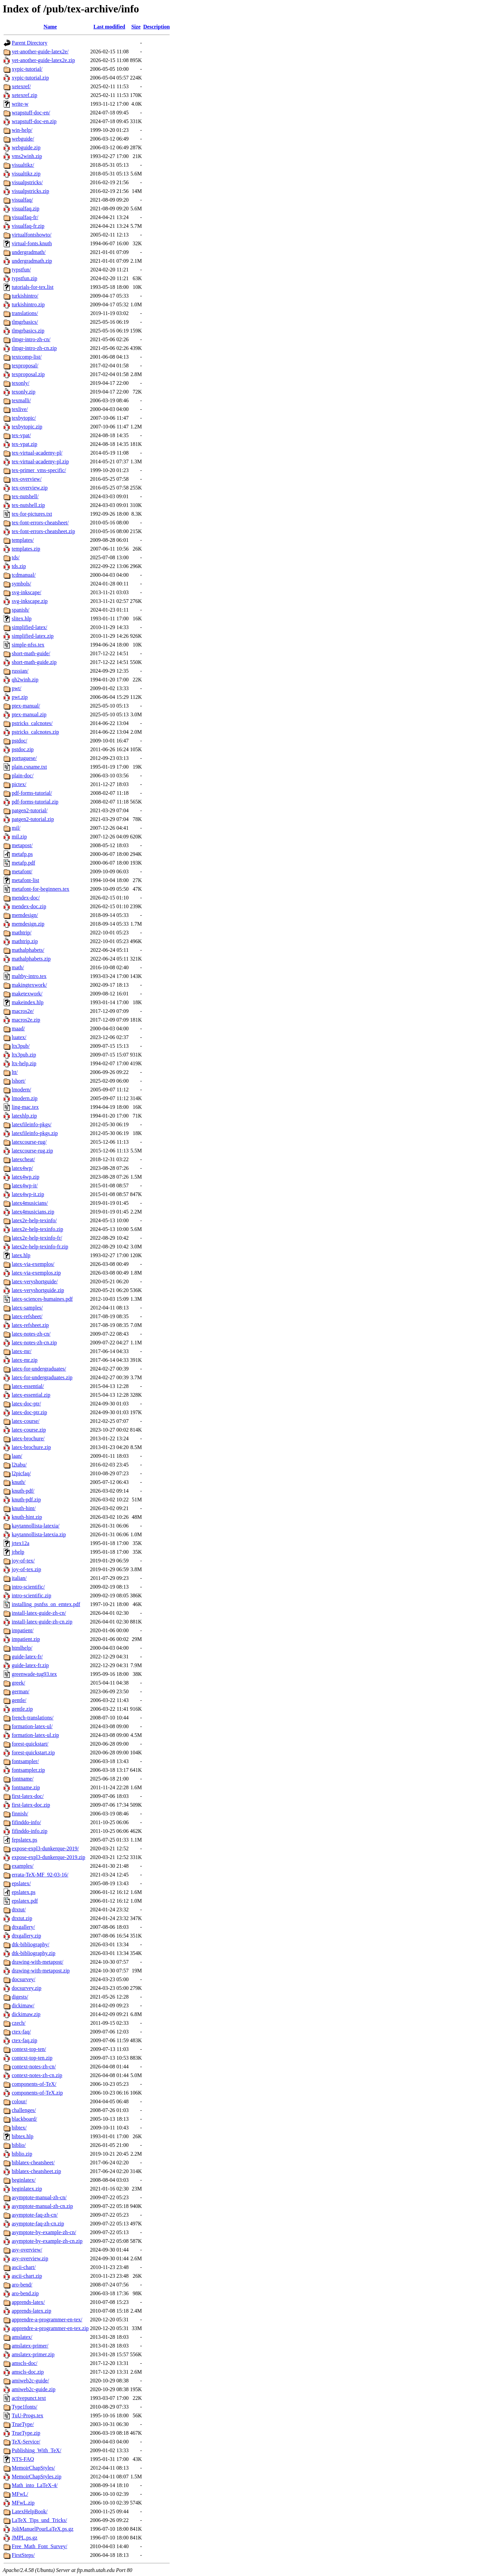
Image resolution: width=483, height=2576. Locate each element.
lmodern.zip (25, 1098)
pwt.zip (20, 697)
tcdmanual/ (24, 575)
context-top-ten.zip (32, 2058)
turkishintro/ (25, 296)
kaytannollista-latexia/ (35, 1526)
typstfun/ (21, 269)
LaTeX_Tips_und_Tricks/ (39, 2520)
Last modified (109, 27)
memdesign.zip (28, 924)
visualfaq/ (22, 200)
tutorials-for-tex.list (33, 287)
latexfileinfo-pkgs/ (31, 1124)
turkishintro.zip (28, 304)
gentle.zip (22, 1709)
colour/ (19, 2101)
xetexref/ (21, 86)
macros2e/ (23, 1011)
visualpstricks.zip (30, 191)
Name (50, 27)
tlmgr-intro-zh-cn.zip (34, 348)
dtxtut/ (19, 1909)
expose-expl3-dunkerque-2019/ (45, 1848)
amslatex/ (22, 2337)
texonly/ (20, 383)
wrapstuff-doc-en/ (31, 112)
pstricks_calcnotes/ (32, 723)
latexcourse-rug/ (29, 1142)
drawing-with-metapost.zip (41, 1970)
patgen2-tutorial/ (30, 810)
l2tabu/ (19, 1464)
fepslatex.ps (24, 1840)
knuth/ (18, 1482)
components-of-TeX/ (34, 2084)
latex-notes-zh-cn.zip (34, 1342)
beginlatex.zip (27, 2189)
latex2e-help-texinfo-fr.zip (40, 1246)
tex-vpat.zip (24, 444)
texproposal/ (25, 365)
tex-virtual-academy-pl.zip (40, 461)
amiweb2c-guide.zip (33, 2389)
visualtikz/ (23, 165)
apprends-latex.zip (31, 2311)
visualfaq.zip (25, 208)
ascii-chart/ (24, 2267)
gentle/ (19, 1700)
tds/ (15, 557)
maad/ (18, 1028)
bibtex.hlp (22, 2136)
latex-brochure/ (28, 1438)
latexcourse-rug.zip (32, 1150)
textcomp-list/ (27, 357)
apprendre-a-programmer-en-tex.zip (50, 2328)
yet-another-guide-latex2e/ (40, 51)
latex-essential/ (28, 1386)
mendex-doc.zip (29, 906)
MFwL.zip (23, 2503)
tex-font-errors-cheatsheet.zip (43, 531)
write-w (20, 104)
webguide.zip (26, 147)
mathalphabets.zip (31, 959)
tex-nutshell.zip (28, 505)
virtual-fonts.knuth (32, 243)
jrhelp (18, 1552)
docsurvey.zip (26, 1988)
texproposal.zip (28, 374)
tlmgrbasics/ (25, 322)
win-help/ (22, 130)
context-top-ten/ (29, 2049)
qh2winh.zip (25, 679)
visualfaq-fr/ (25, 217)
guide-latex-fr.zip (30, 1665)
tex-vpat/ (21, 435)
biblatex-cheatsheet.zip (36, 2171)
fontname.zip (26, 1787)
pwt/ (16, 688)
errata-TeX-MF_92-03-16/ (40, 1874)
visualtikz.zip (26, 173)
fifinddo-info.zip (29, 1831)
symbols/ (21, 583)
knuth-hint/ (24, 1508)
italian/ (19, 1578)
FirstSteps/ (23, 2555)
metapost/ (22, 845)
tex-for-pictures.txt (32, 514)
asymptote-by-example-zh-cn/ (44, 2232)
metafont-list (25, 880)
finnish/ (20, 1813)
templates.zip (26, 549)
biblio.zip (22, 2154)
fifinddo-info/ (26, 1822)
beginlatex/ (24, 2180)
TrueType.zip (26, 2433)
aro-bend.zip (25, 2293)
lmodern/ (21, 1089)
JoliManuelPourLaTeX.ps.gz (42, 2529)
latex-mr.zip (25, 1360)
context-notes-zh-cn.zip (37, 2075)
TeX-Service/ (26, 2441)
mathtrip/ (22, 932)
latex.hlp (21, 1255)
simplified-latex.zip (33, 636)
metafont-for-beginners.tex (40, 889)
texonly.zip (24, 392)
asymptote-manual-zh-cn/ (39, 2197)
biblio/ (19, 2145)
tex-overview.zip (30, 488)
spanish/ (20, 610)
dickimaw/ (23, 2005)
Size (136, 27)
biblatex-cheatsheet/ (33, 2162)
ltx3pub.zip (24, 1055)
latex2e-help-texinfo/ (34, 1220)
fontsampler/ (25, 1761)
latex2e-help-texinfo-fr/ (37, 1238)
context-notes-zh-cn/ (34, 2066)
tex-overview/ (27, 479)
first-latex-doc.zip (31, 1805)
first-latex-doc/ (28, 1796)
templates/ (23, 540)
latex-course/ (26, 1421)
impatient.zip (26, 1639)
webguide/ (23, 139)
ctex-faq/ (21, 2031)
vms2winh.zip (27, 156)
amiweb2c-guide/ (30, 2380)
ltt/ (15, 1072)
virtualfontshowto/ (31, 235)
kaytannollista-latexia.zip (39, 1534)
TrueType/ (23, 2424)
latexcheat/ (23, 1159)
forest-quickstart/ (30, 1744)
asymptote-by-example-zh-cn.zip (47, 2241)
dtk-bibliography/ (30, 1944)
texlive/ (20, 409)
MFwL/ (20, 2494)
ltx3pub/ (21, 1046)
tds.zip (19, 566)
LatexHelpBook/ (30, 2511)
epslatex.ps (24, 1892)
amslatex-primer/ (30, 2346)
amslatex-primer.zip (33, 2354)
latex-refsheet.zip (30, 1325)
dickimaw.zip (26, 2014)
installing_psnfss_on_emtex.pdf (46, 1604)
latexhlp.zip (24, 1116)
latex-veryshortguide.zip (38, 1290)
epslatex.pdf (25, 1901)
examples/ (23, 1866)
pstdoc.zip (23, 749)
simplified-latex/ (29, 627)
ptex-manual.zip (29, 714)
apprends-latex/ (28, 2302)
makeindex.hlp (28, 1002)
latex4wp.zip (25, 1177)
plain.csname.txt (29, 767)
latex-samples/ (27, 1307)
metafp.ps (22, 854)
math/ (18, 967)
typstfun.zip (24, 278)
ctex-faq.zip (24, 2040)
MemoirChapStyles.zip (36, 2476)
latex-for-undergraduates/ (39, 1369)
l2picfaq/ (21, 1473)
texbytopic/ (24, 418)
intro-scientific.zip (31, 1595)
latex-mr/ (22, 1351)
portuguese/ (24, 758)
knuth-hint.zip (27, 1517)
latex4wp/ (22, 1168)
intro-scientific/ (28, 1587)
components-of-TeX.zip (37, 2093)
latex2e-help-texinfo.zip (37, 1229)
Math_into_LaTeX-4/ (35, 2485)
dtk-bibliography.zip (33, 1953)
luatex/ (19, 1037)
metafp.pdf (23, 863)
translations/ (25, 313)
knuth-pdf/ (23, 1491)
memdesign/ (25, 915)
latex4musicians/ (30, 1203)
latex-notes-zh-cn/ (31, 1334)
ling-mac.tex (25, 1107)
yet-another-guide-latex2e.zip (43, 60)
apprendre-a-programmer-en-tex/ (47, 2319)
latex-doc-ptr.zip (29, 1412)
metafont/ (22, 871)
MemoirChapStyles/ (33, 2468)
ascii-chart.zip (27, 2276)
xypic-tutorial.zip (30, 78)
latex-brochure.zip (31, 1447)
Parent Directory (29, 43)
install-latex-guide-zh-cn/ (39, 1613)
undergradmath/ (29, 252)
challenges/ (24, 2110)
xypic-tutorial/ (27, 69)
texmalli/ (21, 400)
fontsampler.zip (28, 1770)
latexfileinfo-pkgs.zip (35, 1133)
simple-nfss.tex (28, 645)
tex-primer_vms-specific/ (39, 470)
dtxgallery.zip (26, 1936)
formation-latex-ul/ (32, 1726)
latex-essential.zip (31, 1395)
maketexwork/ (27, 993)
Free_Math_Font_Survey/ (39, 2546)
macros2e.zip (26, 1020)
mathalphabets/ (28, 950)
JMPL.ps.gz (24, 2537)
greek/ (18, 1683)
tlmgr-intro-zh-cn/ (31, 339)
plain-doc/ (23, 775)
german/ (20, 1691)
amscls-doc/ (24, 2363)
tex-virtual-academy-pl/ (37, 453)
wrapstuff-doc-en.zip (34, 121)
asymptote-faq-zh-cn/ (35, 2215)
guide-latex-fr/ (27, 1656)
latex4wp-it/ (25, 1185)
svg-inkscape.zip (30, 601)
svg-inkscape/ (26, 592)
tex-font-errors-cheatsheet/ (40, 522)
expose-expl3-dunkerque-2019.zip (48, 1857)
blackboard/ (24, 2119)
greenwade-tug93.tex (34, 1674)
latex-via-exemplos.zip (36, 1273)
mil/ (16, 828)
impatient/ (23, 1630)
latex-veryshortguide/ (35, 1281)
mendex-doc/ (26, 897)
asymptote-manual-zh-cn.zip (42, 2206)
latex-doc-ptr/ (26, 1403)
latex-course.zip (29, 1430)
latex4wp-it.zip (28, 1194)
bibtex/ (19, 2127)
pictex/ (19, 784)
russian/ (20, 671)
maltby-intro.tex (29, 976)
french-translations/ (32, 1717)
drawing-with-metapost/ (37, 1962)
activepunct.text (29, 2398)
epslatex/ (21, 1883)
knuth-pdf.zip (26, 1499)
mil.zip (19, 836)
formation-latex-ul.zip (35, 1735)
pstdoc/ (19, 740)
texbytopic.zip (27, 426)
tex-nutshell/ (25, 496)
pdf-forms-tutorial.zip (35, 802)
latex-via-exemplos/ (33, 1264)
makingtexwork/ (29, 985)
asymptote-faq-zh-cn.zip (38, 2223)
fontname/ (23, 1779)
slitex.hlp (22, 618)
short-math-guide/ (31, 653)
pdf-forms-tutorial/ (32, 793)
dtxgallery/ (23, 1927)
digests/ (20, 1997)
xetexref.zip (24, 95)
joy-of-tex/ (23, 1560)
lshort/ (18, 1081)
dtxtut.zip (22, 1918)
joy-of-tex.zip (26, 1569)
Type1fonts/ (24, 2407)
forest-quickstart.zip (33, 1752)
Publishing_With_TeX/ (36, 2450)
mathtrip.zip (25, 941)
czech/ (18, 2023)
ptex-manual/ (26, 706)
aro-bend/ (22, 2284)
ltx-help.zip (24, 1063)
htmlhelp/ (22, 1648)
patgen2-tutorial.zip (33, 819)
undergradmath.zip (32, 261)
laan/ (17, 1456)
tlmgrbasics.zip (28, 330)
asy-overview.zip (30, 2258)
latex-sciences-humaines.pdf (42, 1299)
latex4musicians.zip (33, 1212)
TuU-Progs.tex (27, 2415)
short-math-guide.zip (34, 662)
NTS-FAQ (23, 2459)
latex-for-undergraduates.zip (42, 1377)
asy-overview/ (27, 2250)
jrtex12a (20, 1543)
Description (156, 27)
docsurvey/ (23, 1979)
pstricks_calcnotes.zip (35, 732)
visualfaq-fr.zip (28, 226)
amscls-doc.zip (28, 2372)
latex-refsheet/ (27, 1316)
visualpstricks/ (27, 182)
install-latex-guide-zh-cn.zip (42, 1622)
